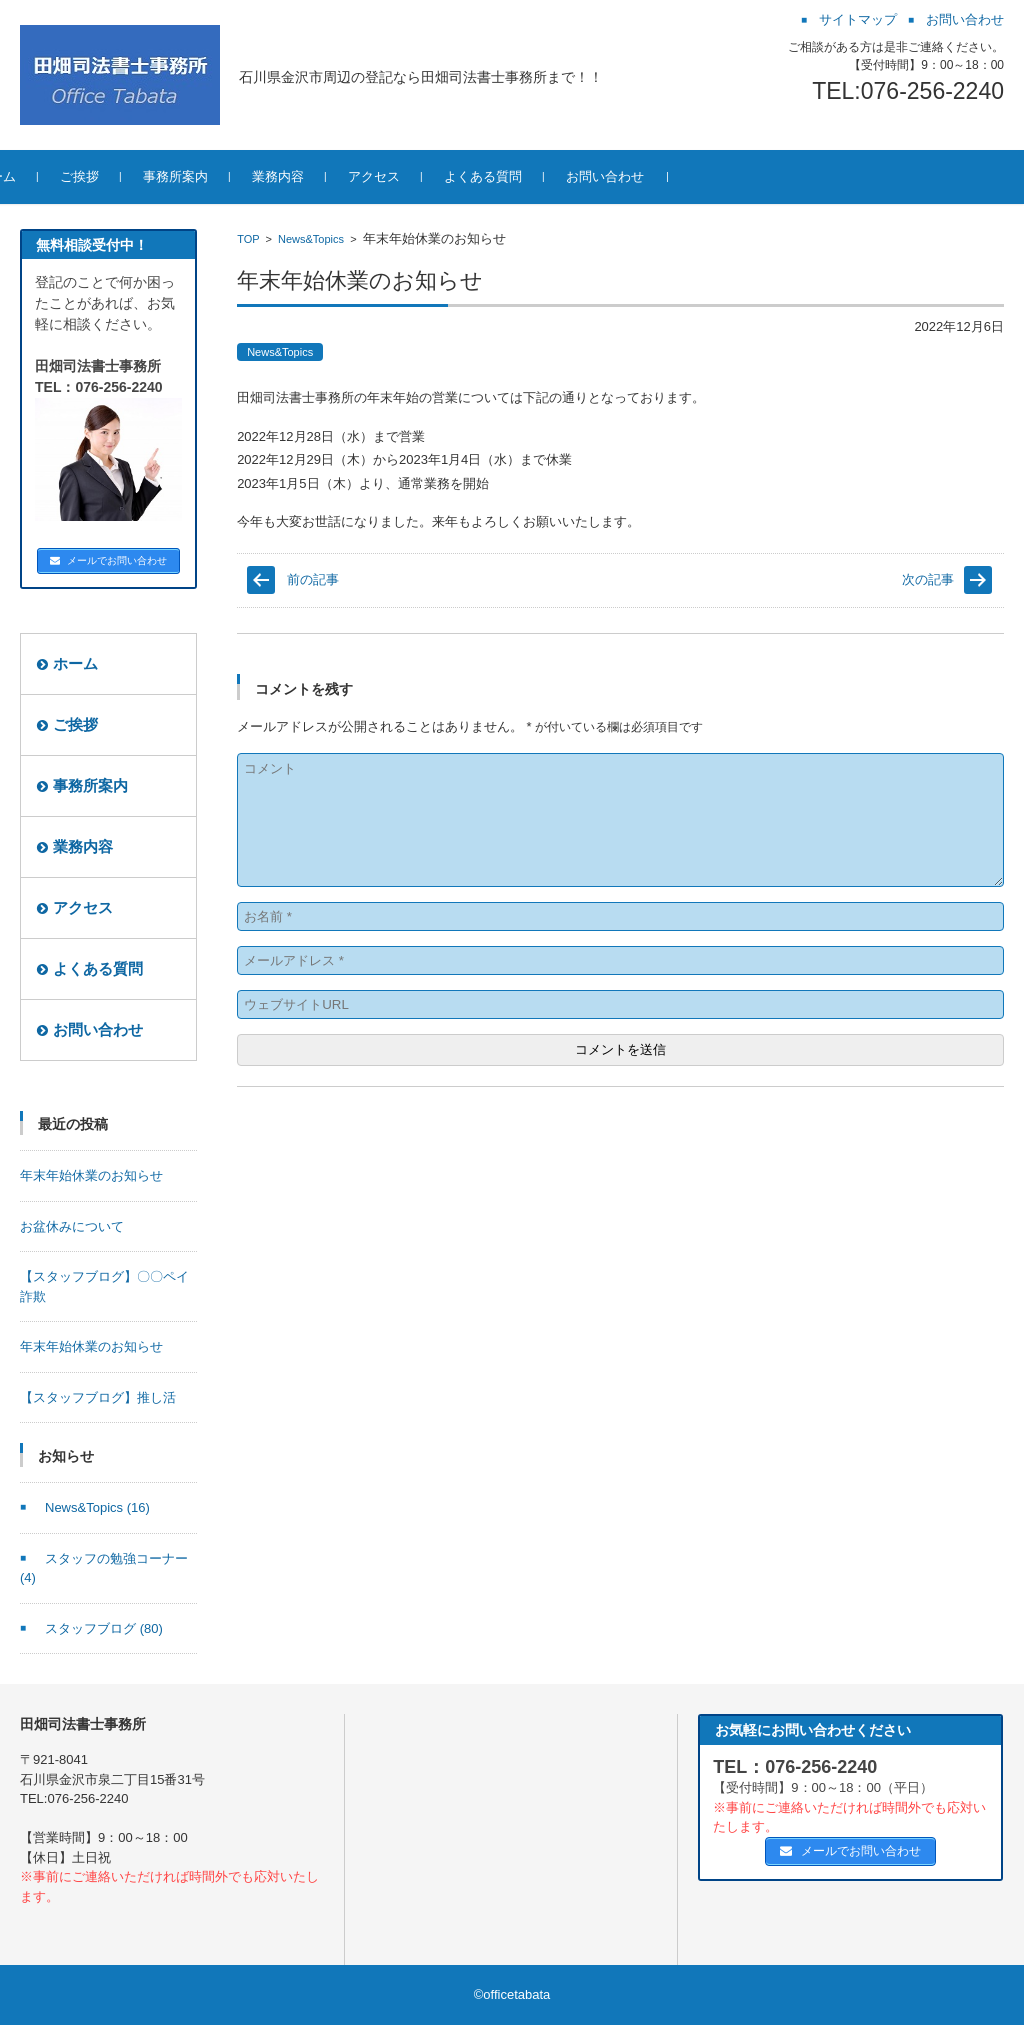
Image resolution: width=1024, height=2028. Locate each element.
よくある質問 (548, 176)
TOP (248, 239)
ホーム (61, 176)
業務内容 (343, 176)
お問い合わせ (670, 176)
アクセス (439, 176)
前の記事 (313, 579)
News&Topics (311, 239)
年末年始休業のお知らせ (91, 1179)
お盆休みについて (72, 1229)
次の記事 (928, 579)
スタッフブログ (104, 1631)
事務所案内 (240, 176)
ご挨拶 (144, 176)
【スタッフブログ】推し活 (98, 1400)
